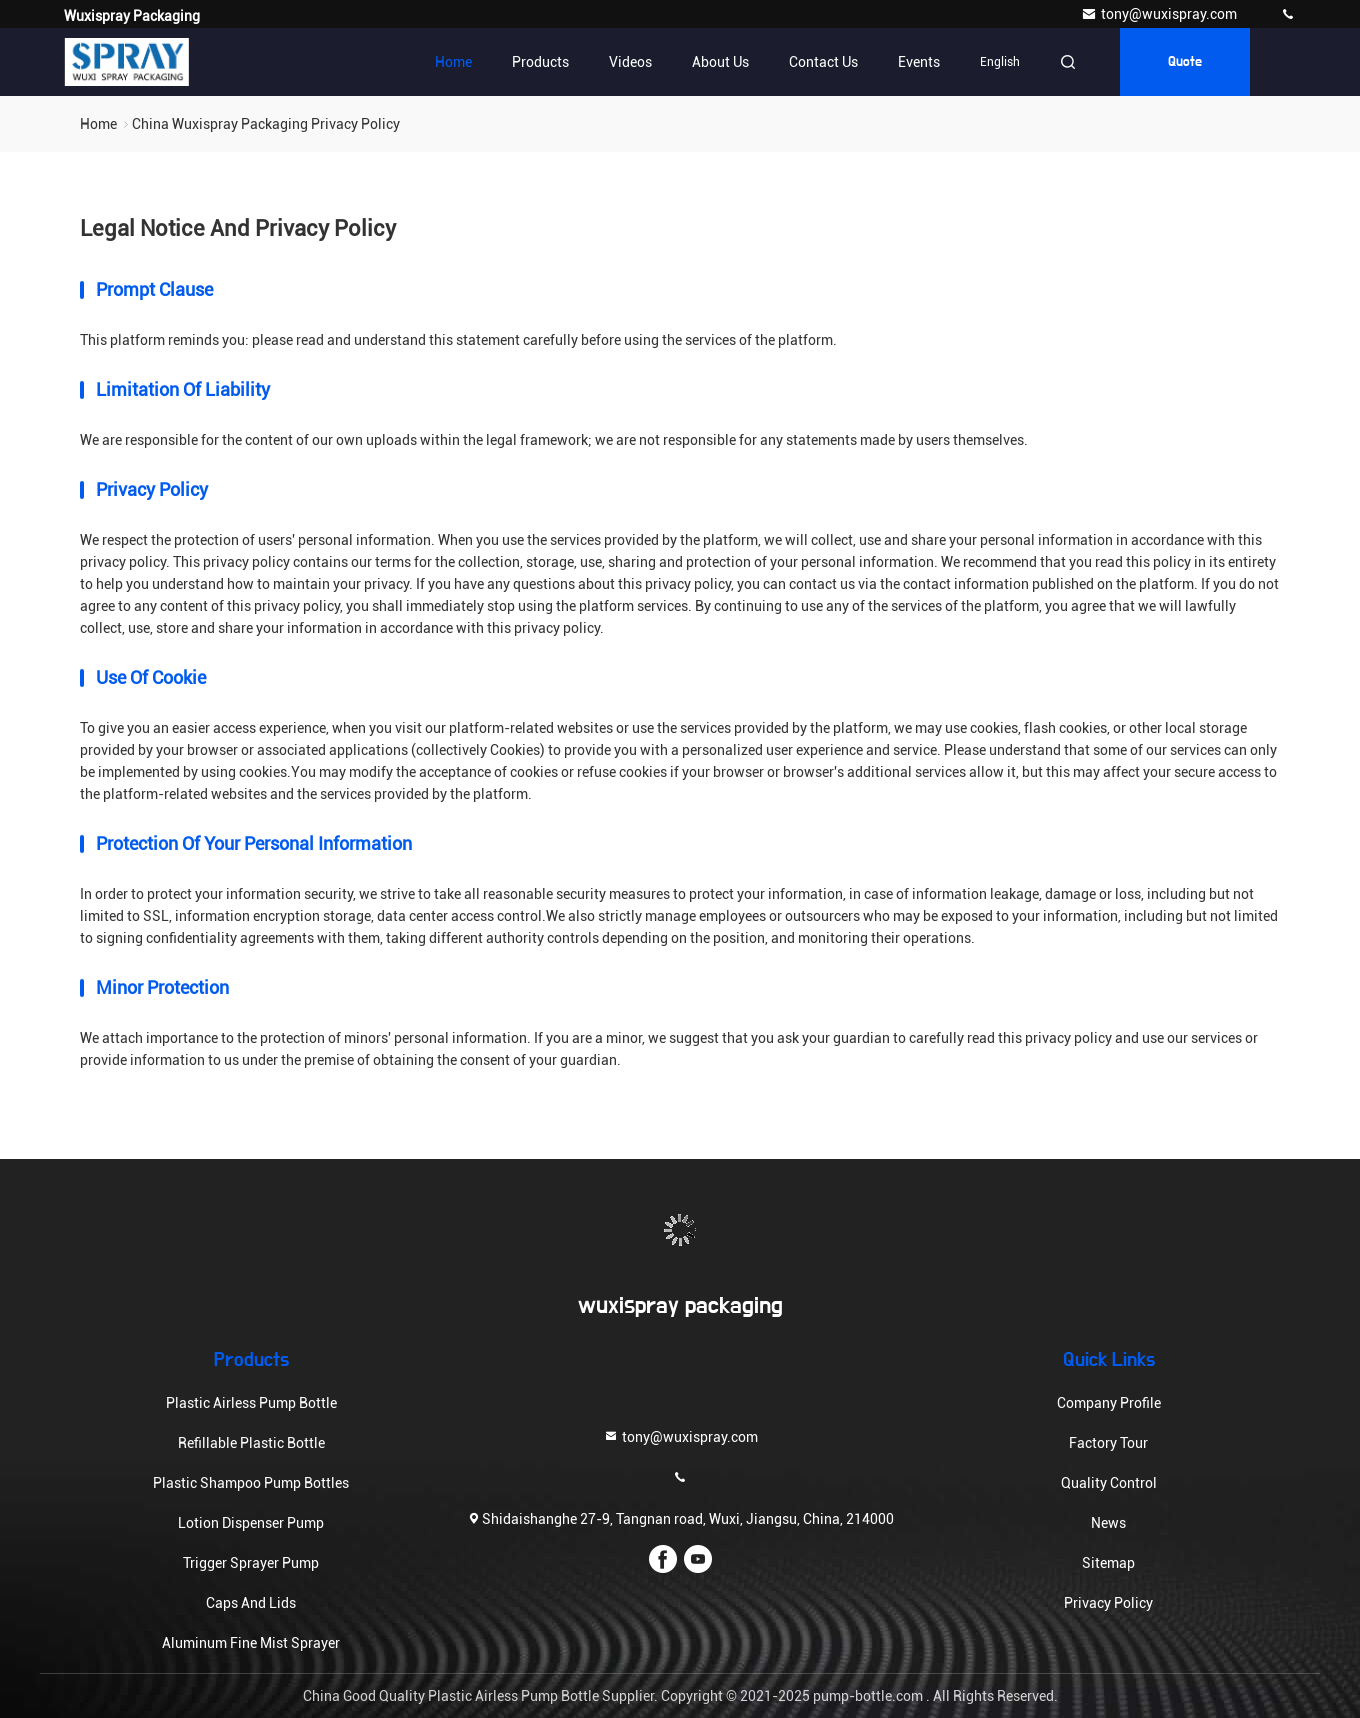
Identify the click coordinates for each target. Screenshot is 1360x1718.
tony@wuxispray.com (1160, 14)
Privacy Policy (1108, 1603)
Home (453, 62)
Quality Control (1109, 1483)
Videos (630, 62)
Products (540, 62)
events (919, 62)
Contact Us (823, 62)
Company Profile (1109, 1403)
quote (1185, 62)
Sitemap (1108, 1563)
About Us (720, 62)
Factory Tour (1108, 1443)
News (1108, 1523)
